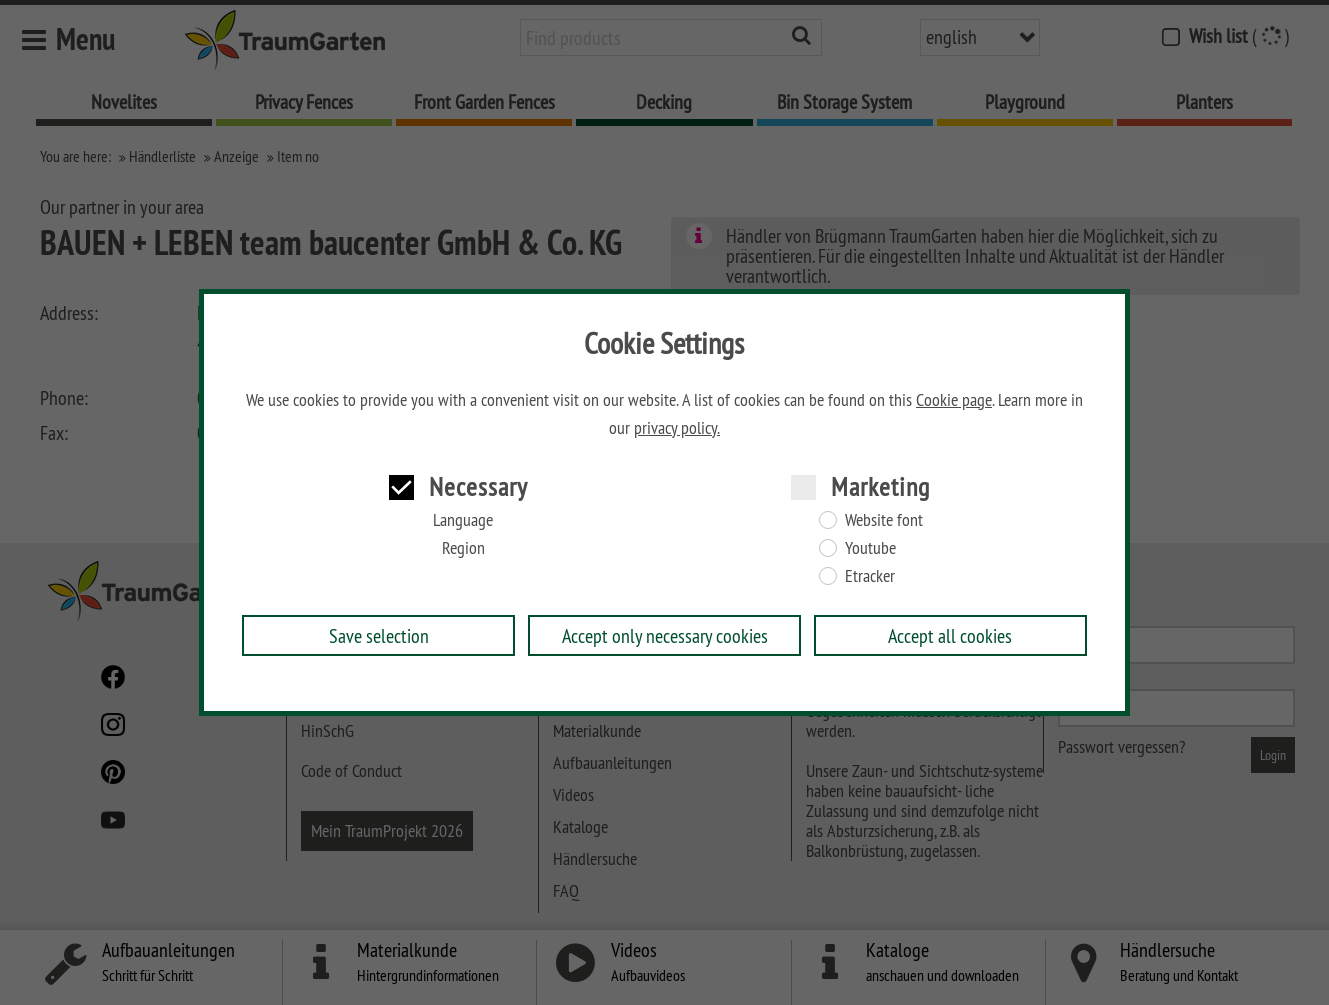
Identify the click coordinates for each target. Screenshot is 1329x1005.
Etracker (870, 576)
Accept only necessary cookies (665, 635)
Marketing (880, 486)
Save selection (379, 635)
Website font (884, 520)
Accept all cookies (950, 635)
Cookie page (954, 400)
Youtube (870, 548)
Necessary (478, 486)
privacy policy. (677, 428)
